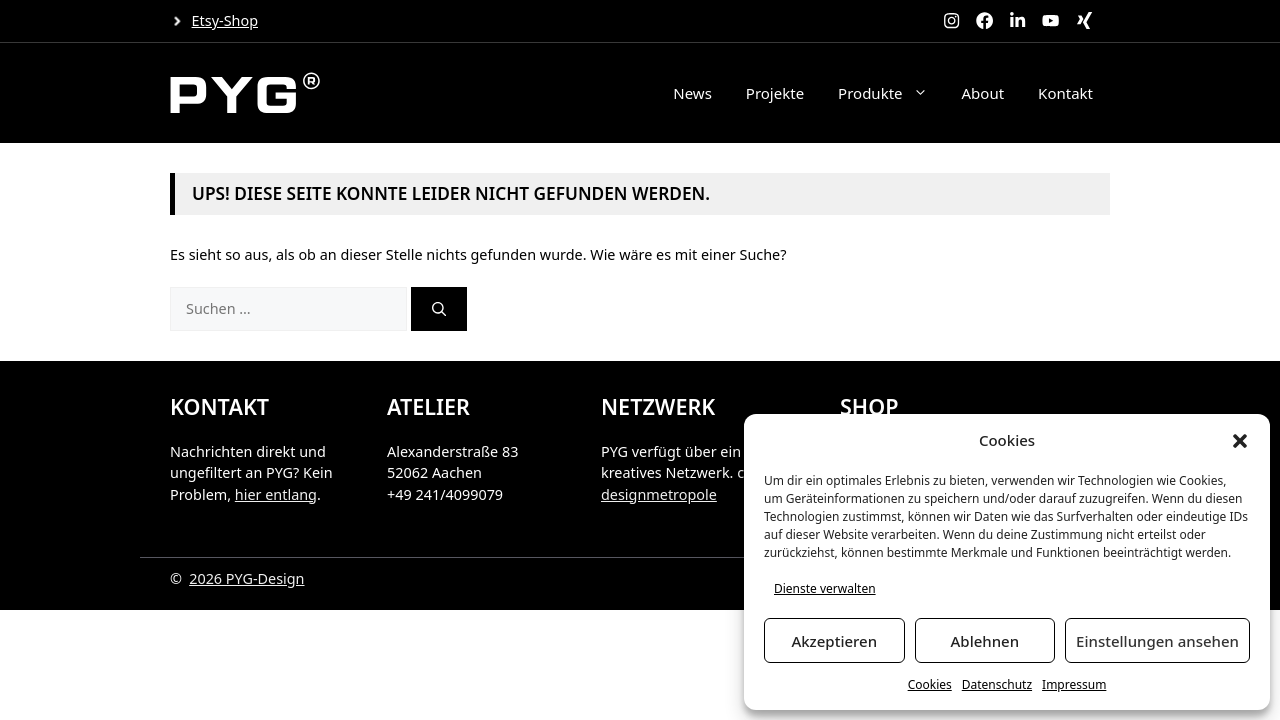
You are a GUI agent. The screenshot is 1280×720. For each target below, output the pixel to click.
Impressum (1074, 684)
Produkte (891, 93)
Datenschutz (997, 684)
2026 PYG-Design (246, 578)
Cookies (930, 684)
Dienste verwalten (825, 588)
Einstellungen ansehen (1157, 641)
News (692, 93)
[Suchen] (439, 309)
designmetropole (659, 494)
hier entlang (276, 494)
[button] (1240, 441)
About (983, 93)
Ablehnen (985, 641)
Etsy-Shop (225, 20)
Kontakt (1065, 93)
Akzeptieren (834, 641)
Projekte (775, 93)
